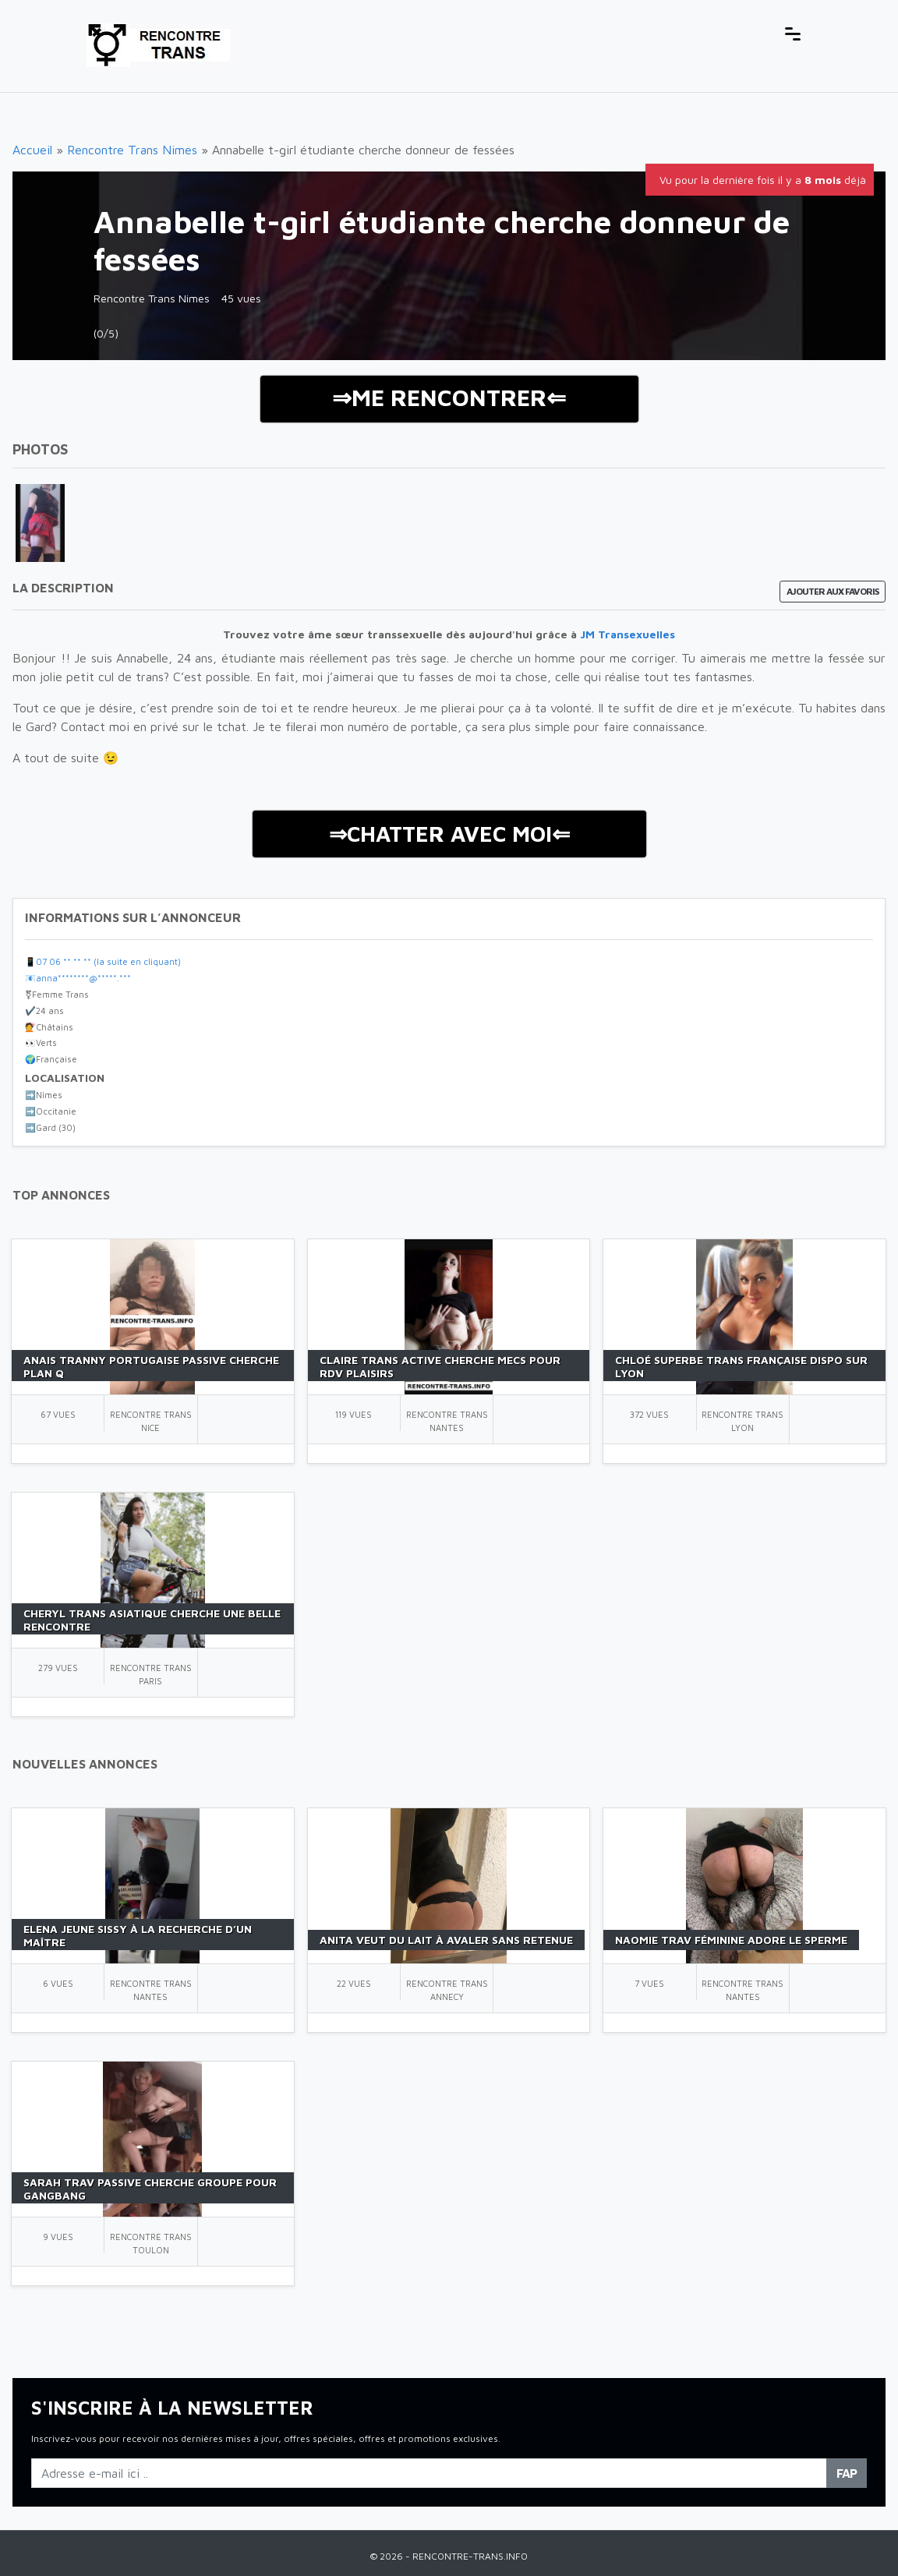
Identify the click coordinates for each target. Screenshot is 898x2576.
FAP (846, 2473)
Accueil (32, 150)
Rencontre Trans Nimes (132, 150)
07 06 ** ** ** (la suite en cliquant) (108, 961)
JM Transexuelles (627, 634)
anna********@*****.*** (83, 978)
